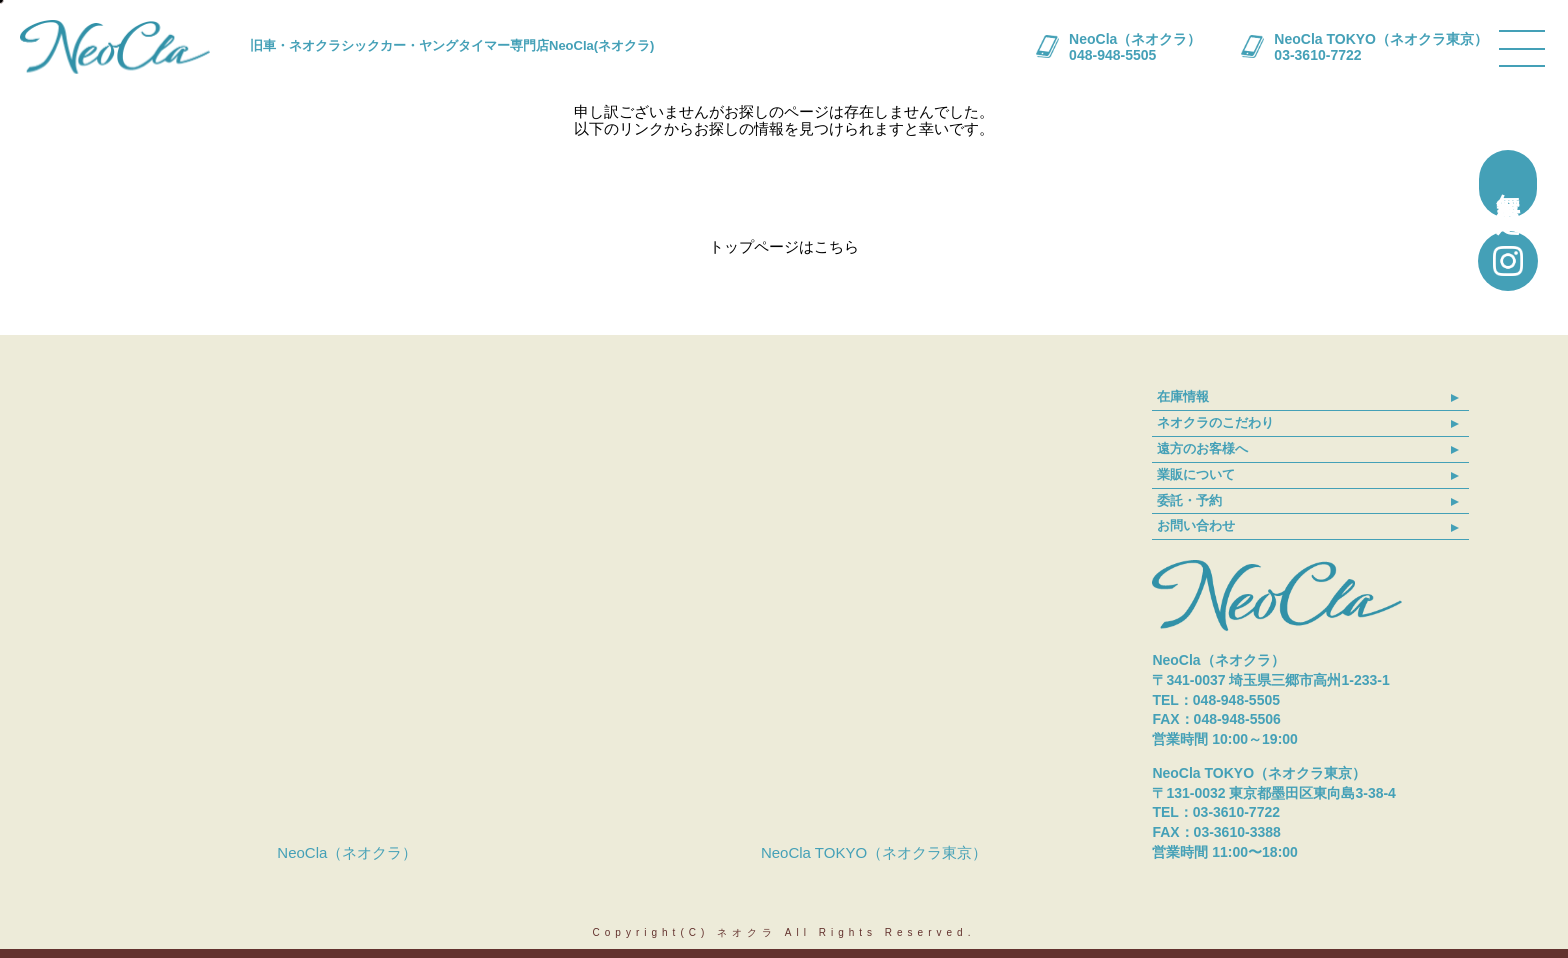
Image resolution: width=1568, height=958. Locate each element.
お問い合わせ (1196, 525)
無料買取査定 (1508, 184)
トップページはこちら (784, 246)
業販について (1196, 474)
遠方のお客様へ (1202, 448)
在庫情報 (1183, 396)
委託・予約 (1189, 500)
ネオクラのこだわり (1215, 422)
